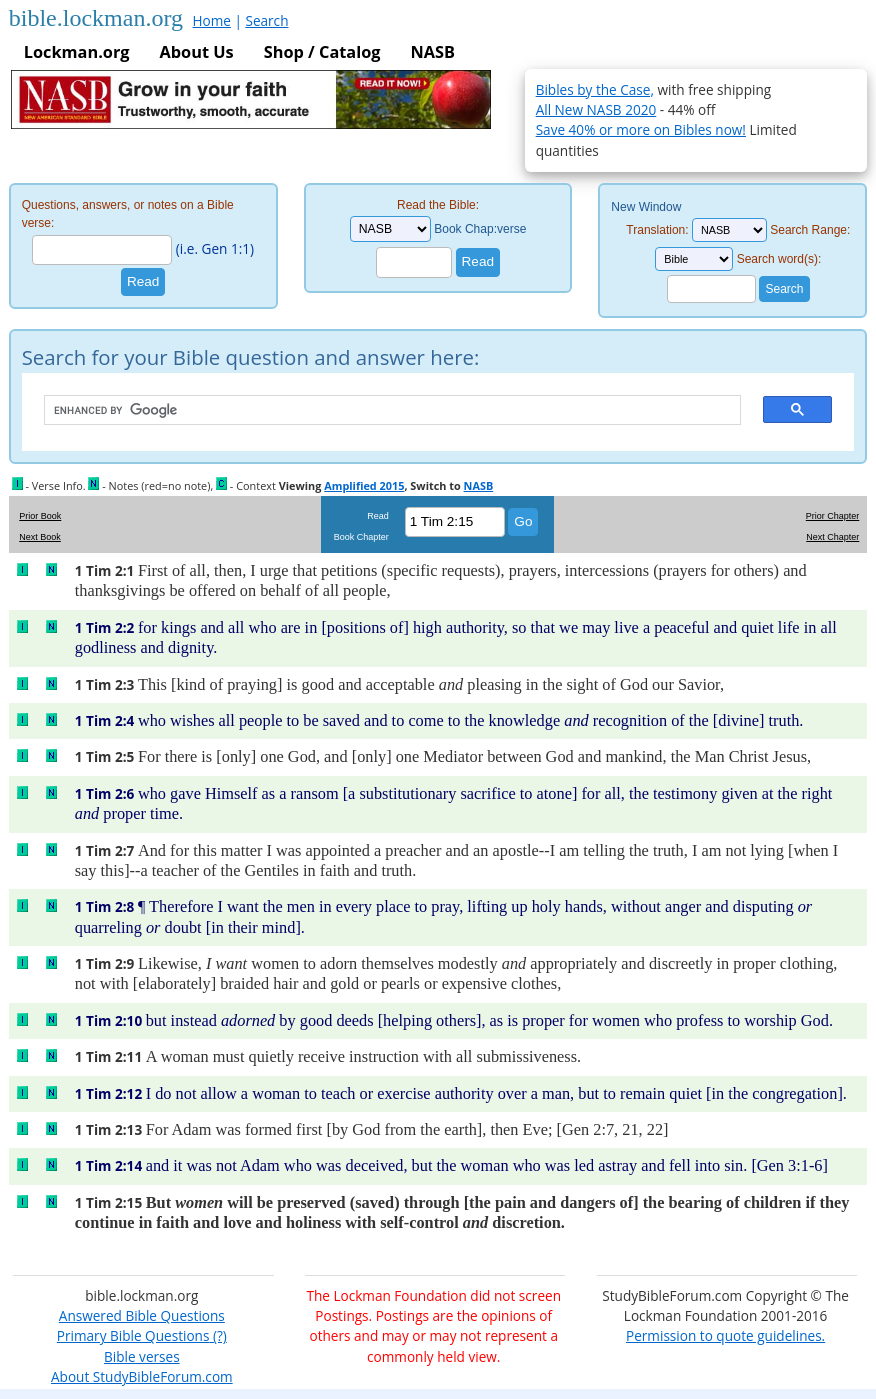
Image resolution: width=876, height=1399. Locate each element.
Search (266, 20)
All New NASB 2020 (596, 109)
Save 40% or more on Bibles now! (641, 129)
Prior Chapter (833, 516)
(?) (217, 1335)
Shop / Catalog (322, 52)
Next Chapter (832, 537)
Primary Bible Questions (133, 1335)
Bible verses (142, 1356)
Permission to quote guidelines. (725, 1335)
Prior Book (40, 516)
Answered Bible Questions (142, 1315)
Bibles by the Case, (595, 89)
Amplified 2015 (364, 485)
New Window (646, 207)
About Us (197, 52)
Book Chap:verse (480, 229)
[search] (383, 411)
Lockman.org (77, 52)
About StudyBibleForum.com (142, 1376)
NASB (433, 52)
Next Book (40, 537)
